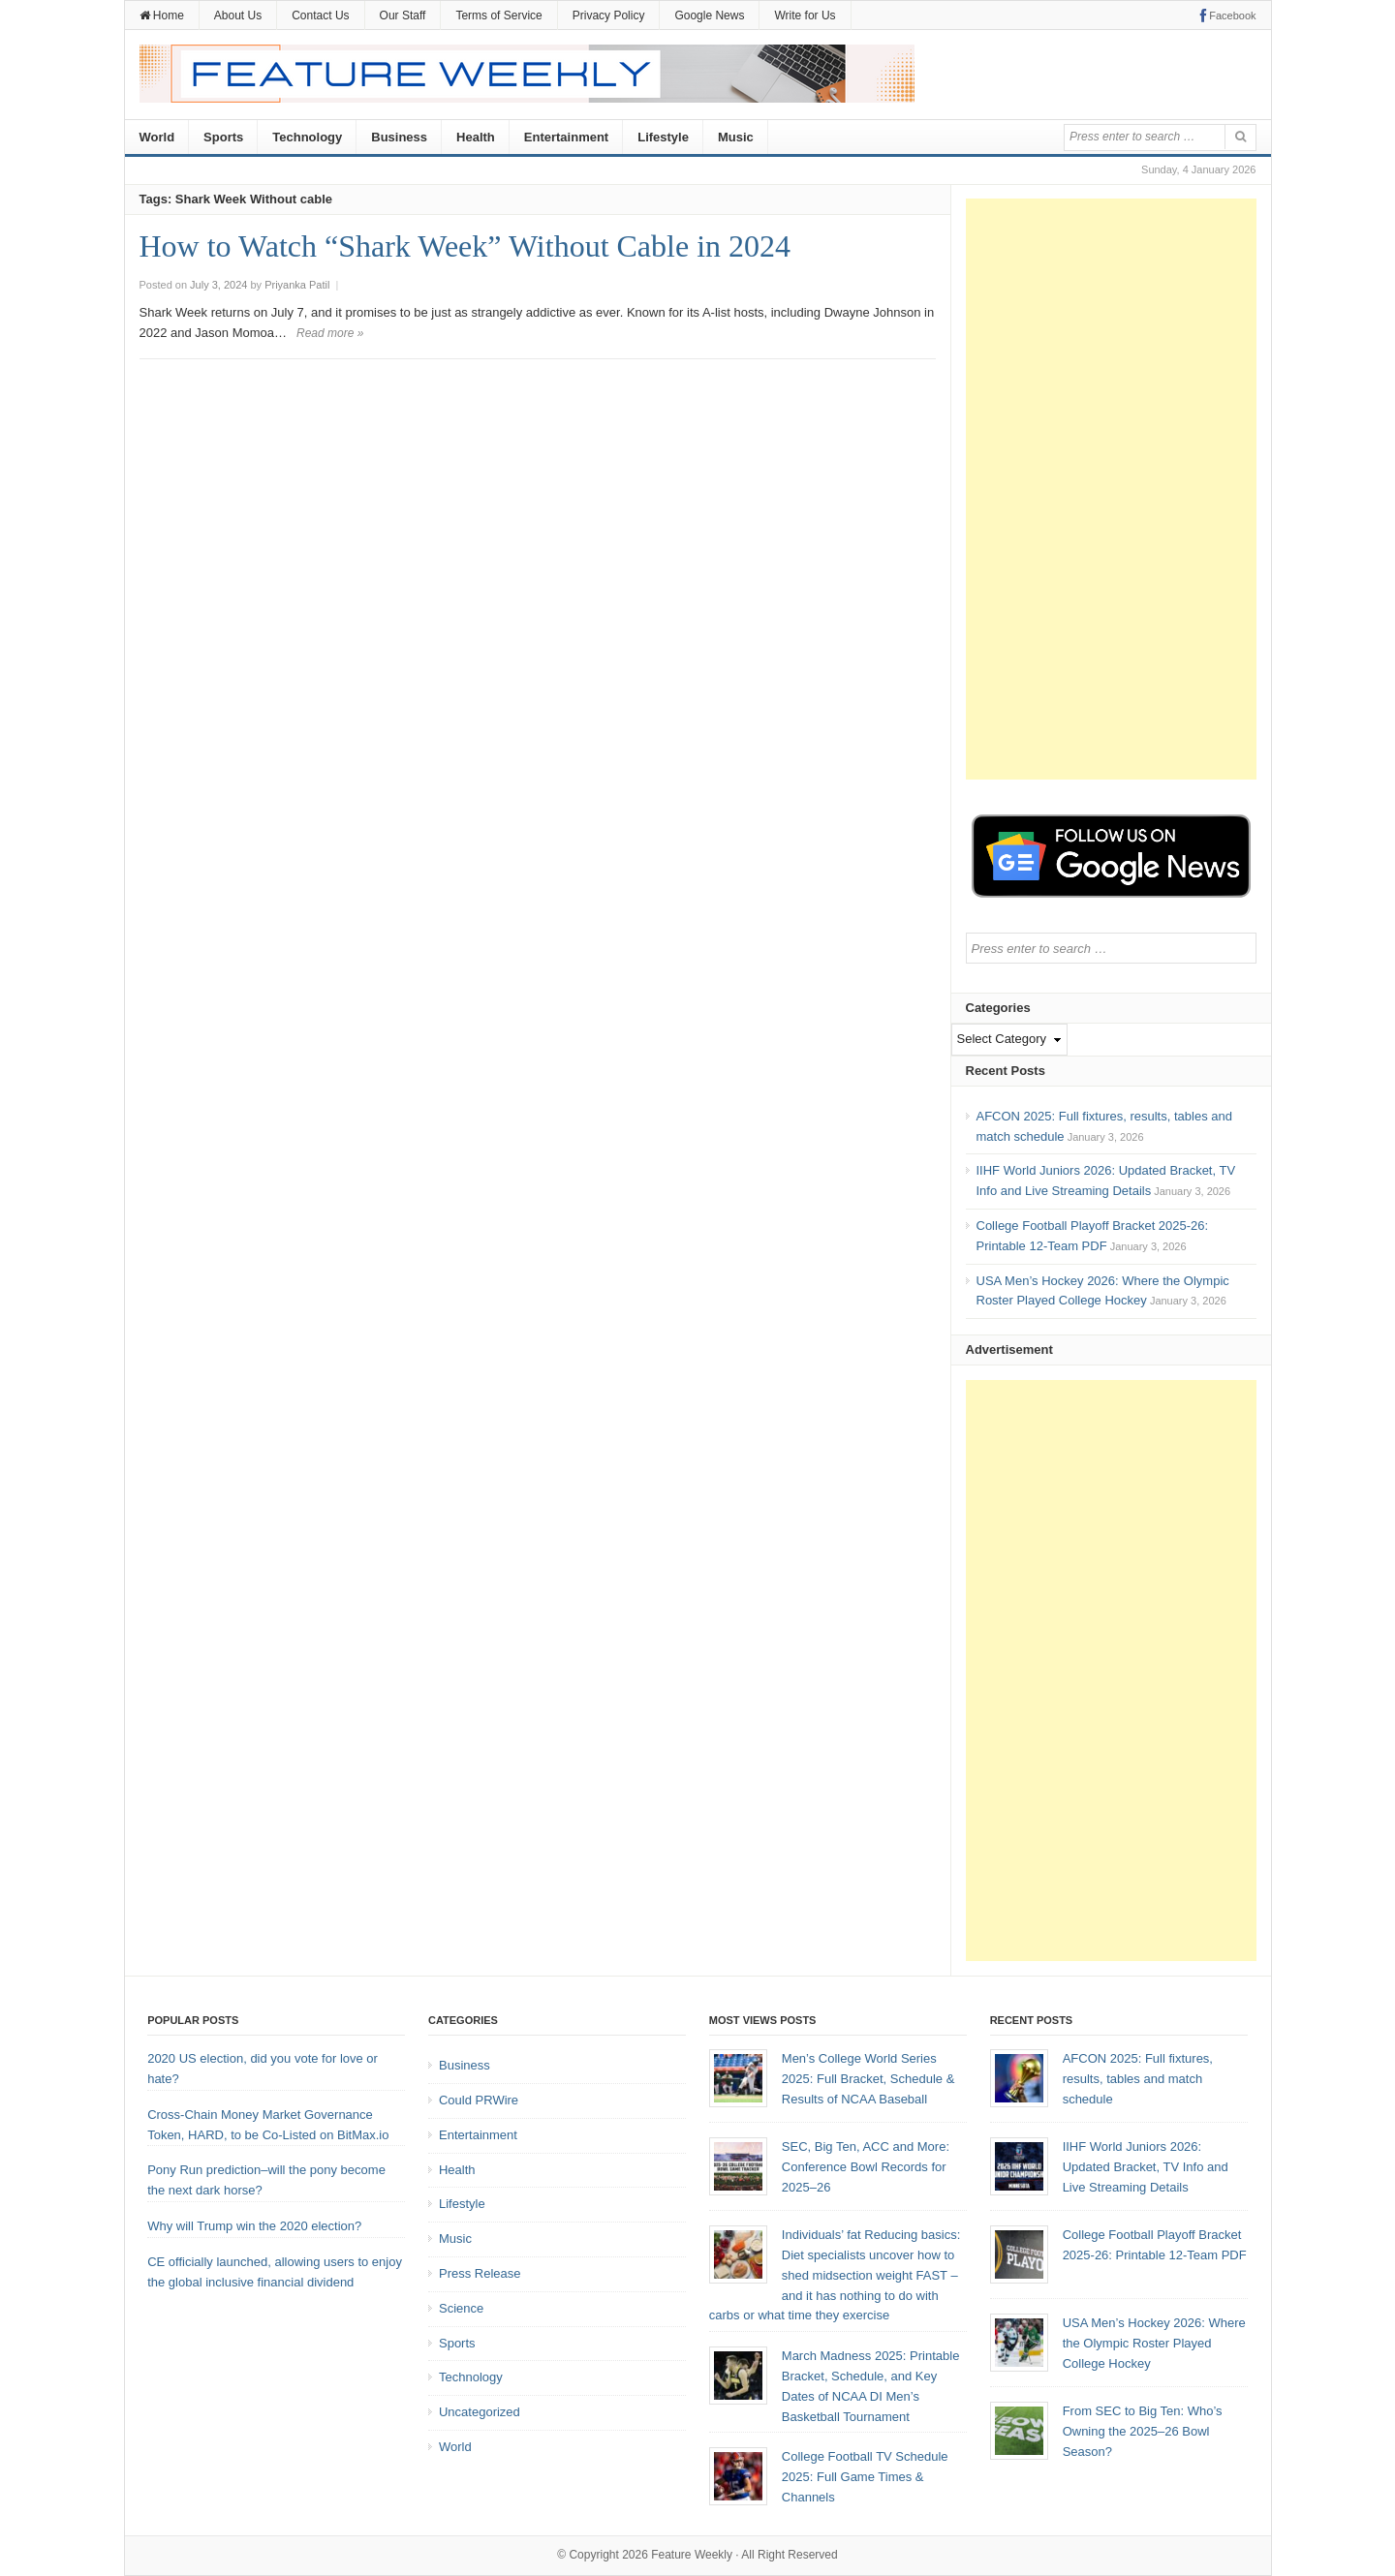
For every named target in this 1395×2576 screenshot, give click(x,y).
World (157, 137)
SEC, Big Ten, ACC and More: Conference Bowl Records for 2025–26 (865, 2166)
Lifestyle (663, 137)
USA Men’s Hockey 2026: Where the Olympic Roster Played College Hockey (1154, 2343)
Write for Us (804, 15)
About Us (238, 15)
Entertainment (566, 137)
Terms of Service (498, 15)
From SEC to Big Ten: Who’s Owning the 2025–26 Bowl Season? (1143, 2431)
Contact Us (320, 15)
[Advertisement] (1111, 489)
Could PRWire (478, 2100)
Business (399, 137)
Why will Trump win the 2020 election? (254, 2226)
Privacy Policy (609, 15)
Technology (307, 137)
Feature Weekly (691, 2554)
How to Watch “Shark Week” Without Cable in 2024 (465, 246)
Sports (223, 137)
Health (475, 137)
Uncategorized (479, 2412)
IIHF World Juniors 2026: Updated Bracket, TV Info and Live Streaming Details (1145, 2166)
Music (736, 137)
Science (461, 2308)
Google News (709, 15)
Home (162, 15)
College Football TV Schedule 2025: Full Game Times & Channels (865, 2476)
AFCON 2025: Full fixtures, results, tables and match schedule (1138, 2078)
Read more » (329, 333)
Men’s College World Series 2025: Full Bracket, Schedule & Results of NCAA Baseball (868, 2078)
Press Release (480, 2273)
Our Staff (403, 15)
